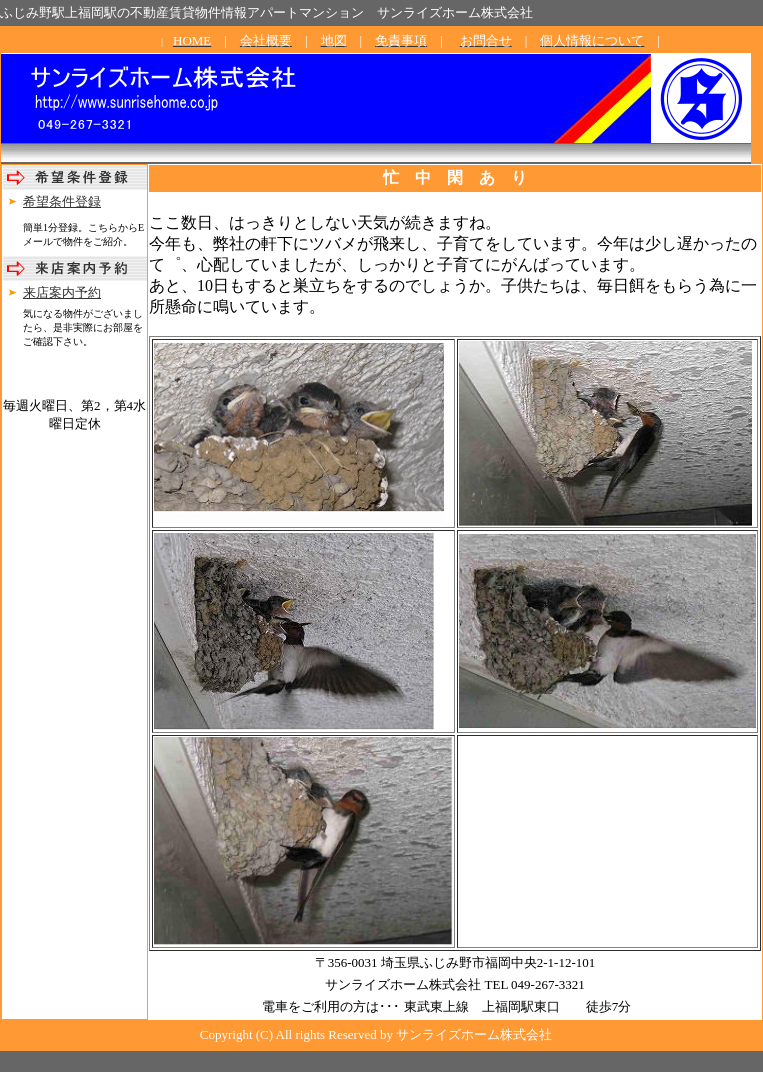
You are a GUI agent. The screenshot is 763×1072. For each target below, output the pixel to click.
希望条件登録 (62, 201)
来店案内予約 (62, 292)
